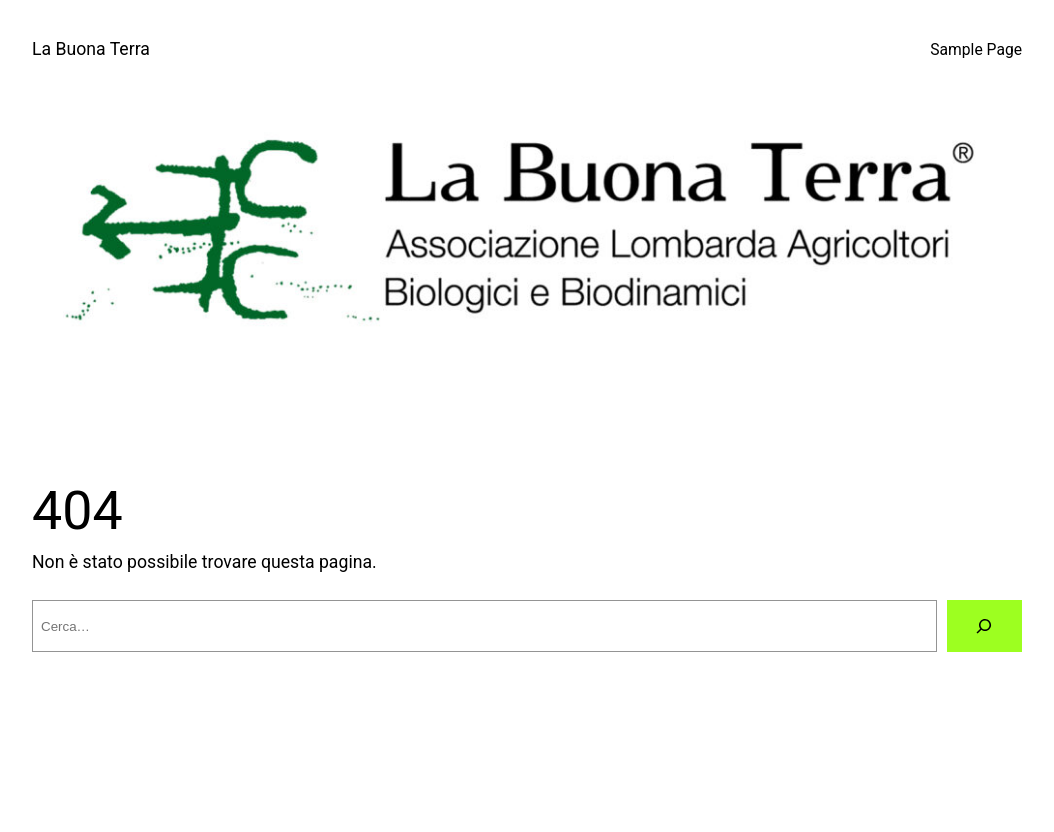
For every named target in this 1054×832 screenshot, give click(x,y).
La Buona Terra (91, 49)
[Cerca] (984, 626)
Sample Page (976, 49)
